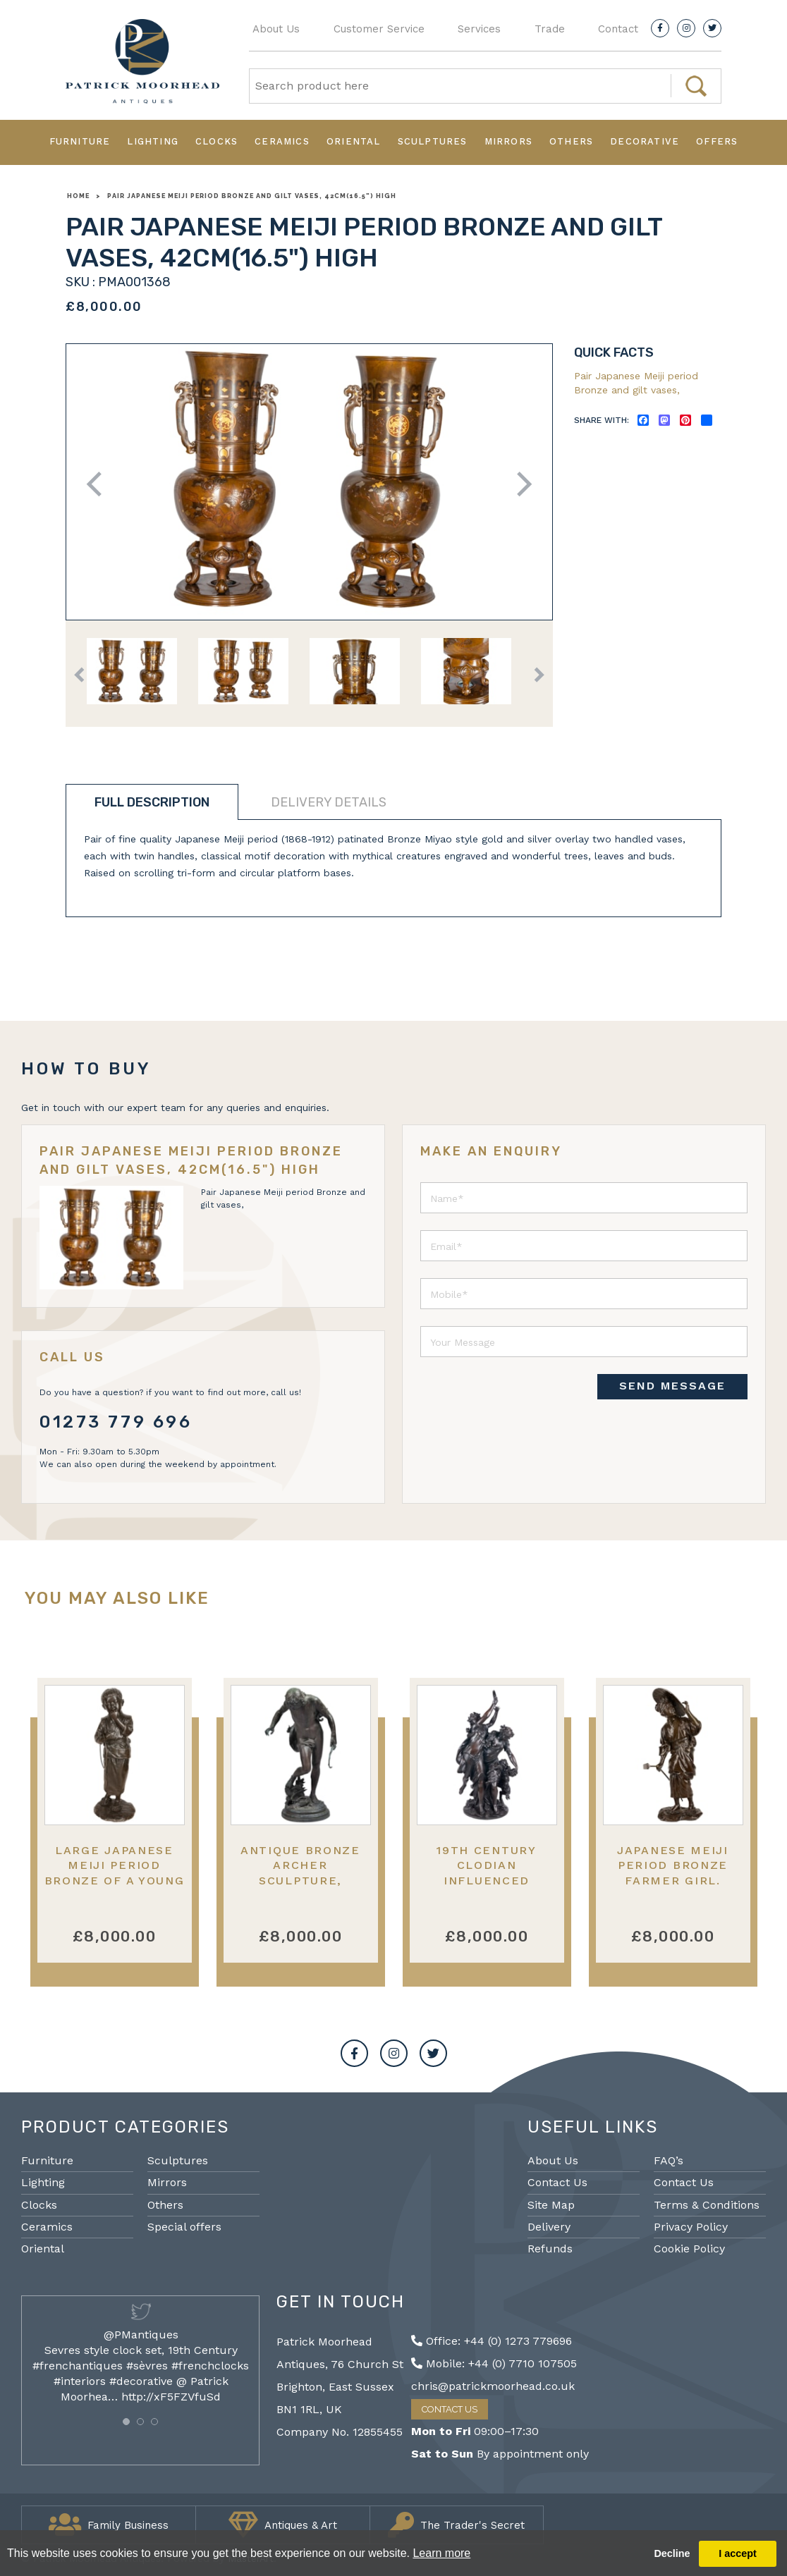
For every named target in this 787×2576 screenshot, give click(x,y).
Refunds (550, 2248)
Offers (717, 141)
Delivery (549, 2226)
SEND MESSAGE (672, 1385)
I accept (738, 2553)
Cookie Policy (689, 2248)
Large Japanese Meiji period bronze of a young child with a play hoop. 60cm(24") (114, 1880)
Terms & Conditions (706, 2205)
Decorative (644, 141)
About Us (276, 29)
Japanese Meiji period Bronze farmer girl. (672, 1865)
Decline (672, 2553)
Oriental (354, 141)
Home (78, 196)
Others (571, 141)
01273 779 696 (116, 1422)
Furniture (80, 141)
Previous (99, 484)
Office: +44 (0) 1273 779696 (491, 2341)
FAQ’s (668, 2160)
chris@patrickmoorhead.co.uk (493, 2386)
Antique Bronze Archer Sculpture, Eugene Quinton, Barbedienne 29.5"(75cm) (300, 1888)
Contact (618, 29)
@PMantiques (141, 2334)
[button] (126, 2421)
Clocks (216, 141)
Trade (550, 29)
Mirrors (508, 141)
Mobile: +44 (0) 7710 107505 (494, 2363)
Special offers (184, 2226)
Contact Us (557, 2182)
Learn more (441, 2553)
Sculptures (433, 141)
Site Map (551, 2205)
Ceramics (282, 141)
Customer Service (379, 29)
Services (479, 29)
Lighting (152, 141)
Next (519, 484)
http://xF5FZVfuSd (171, 2396)
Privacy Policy (691, 2226)
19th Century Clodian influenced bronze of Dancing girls (486, 1880)
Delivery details (328, 802)
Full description (151, 802)
